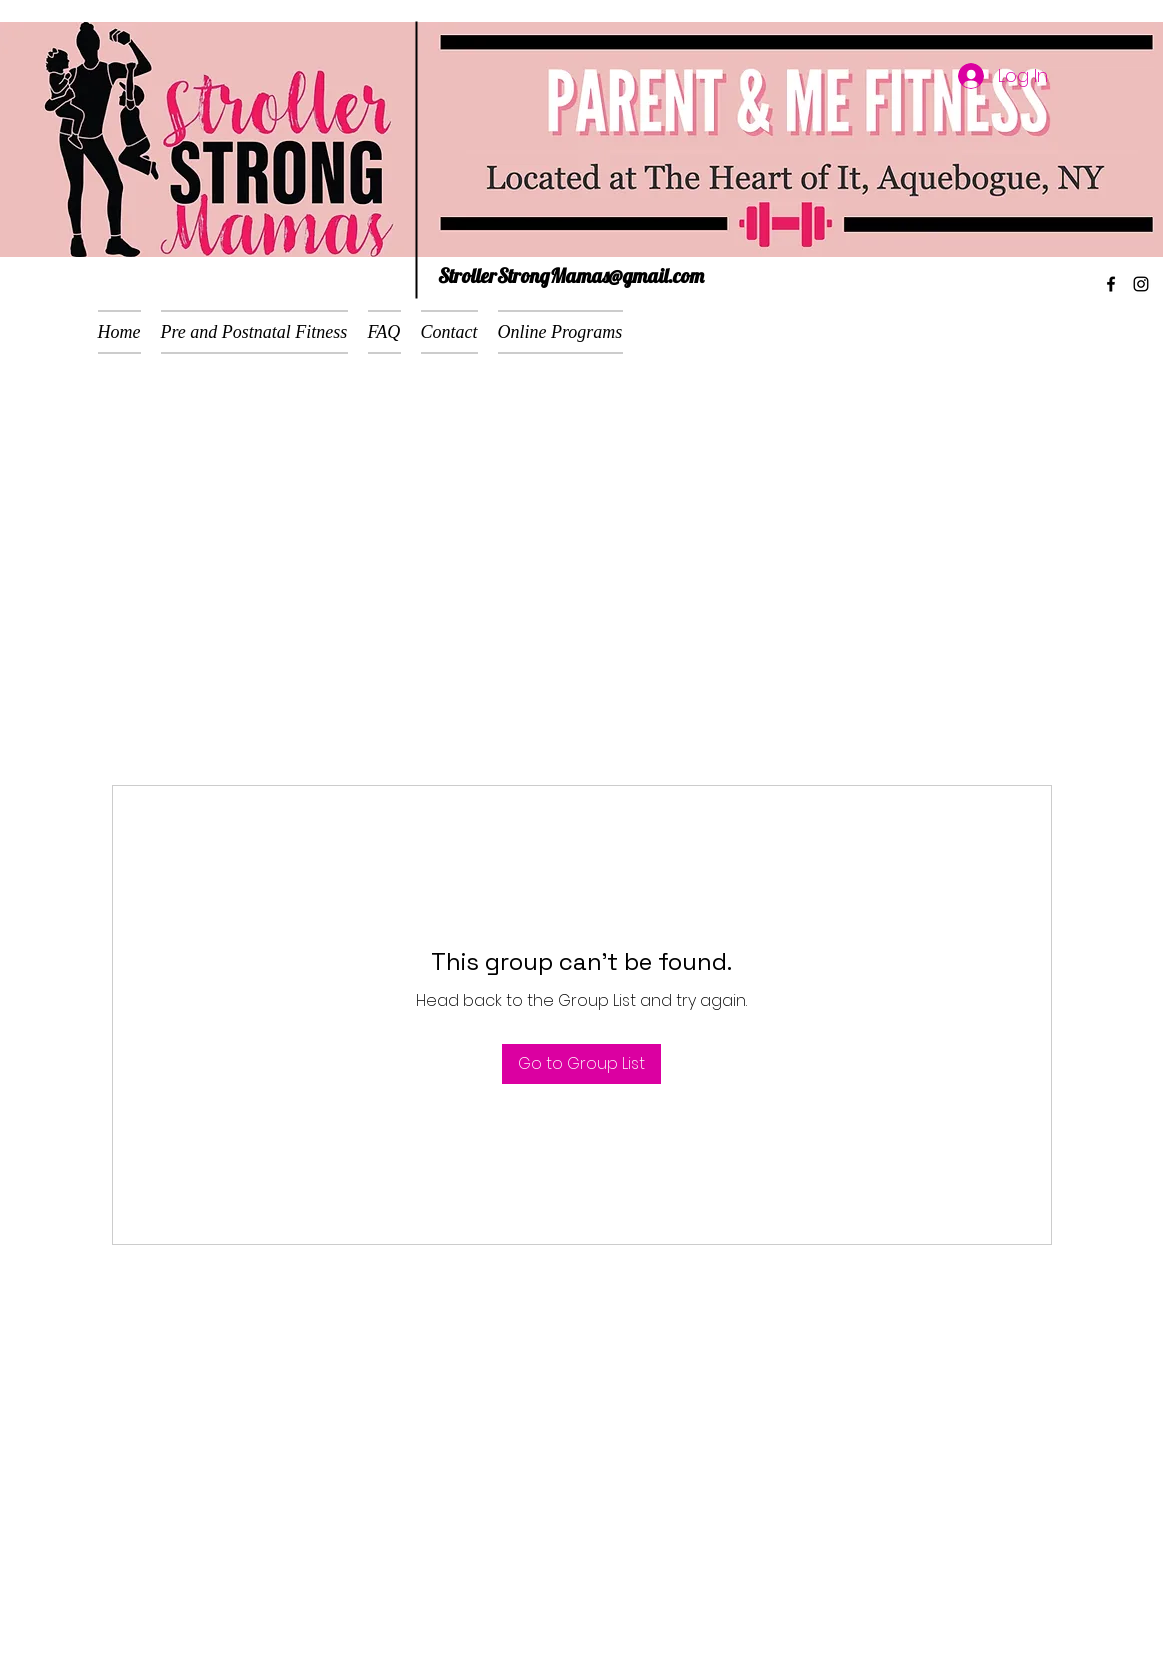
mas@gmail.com (640, 275)
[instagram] (1141, 284)
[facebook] (1111, 284)
